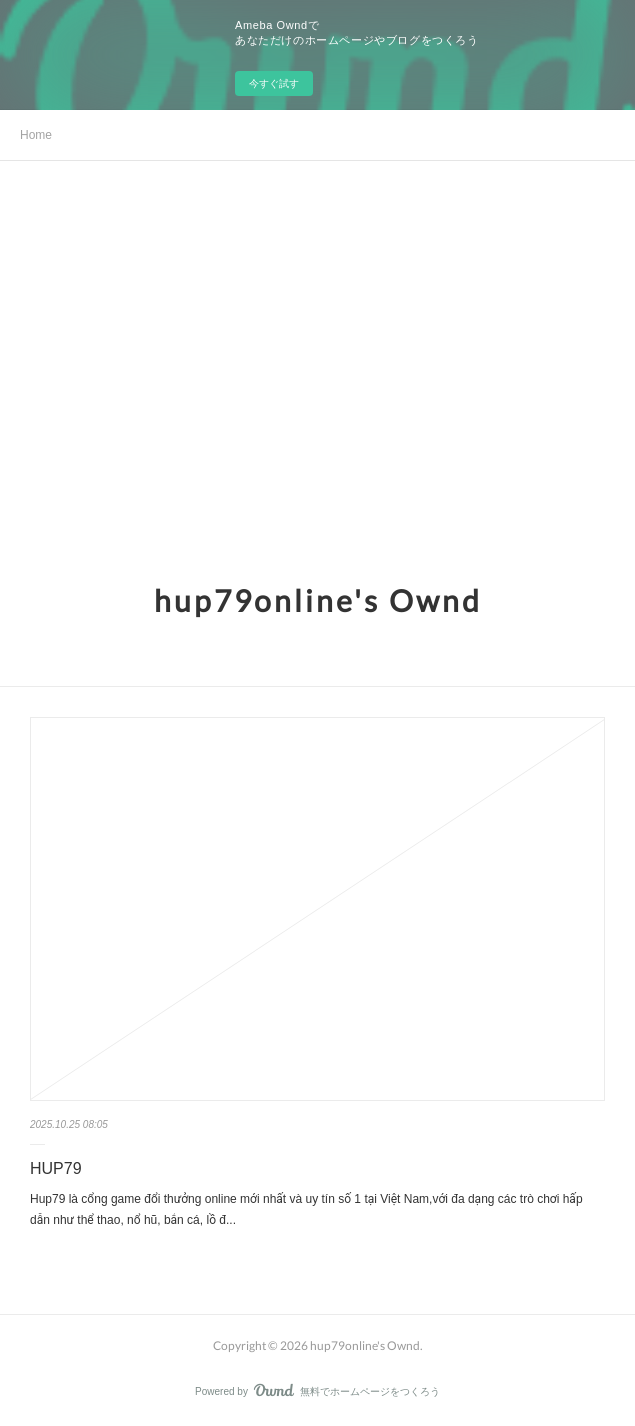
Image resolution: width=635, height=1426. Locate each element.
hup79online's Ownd (318, 600)
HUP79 (56, 1168)
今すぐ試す (274, 83)
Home (36, 135)
